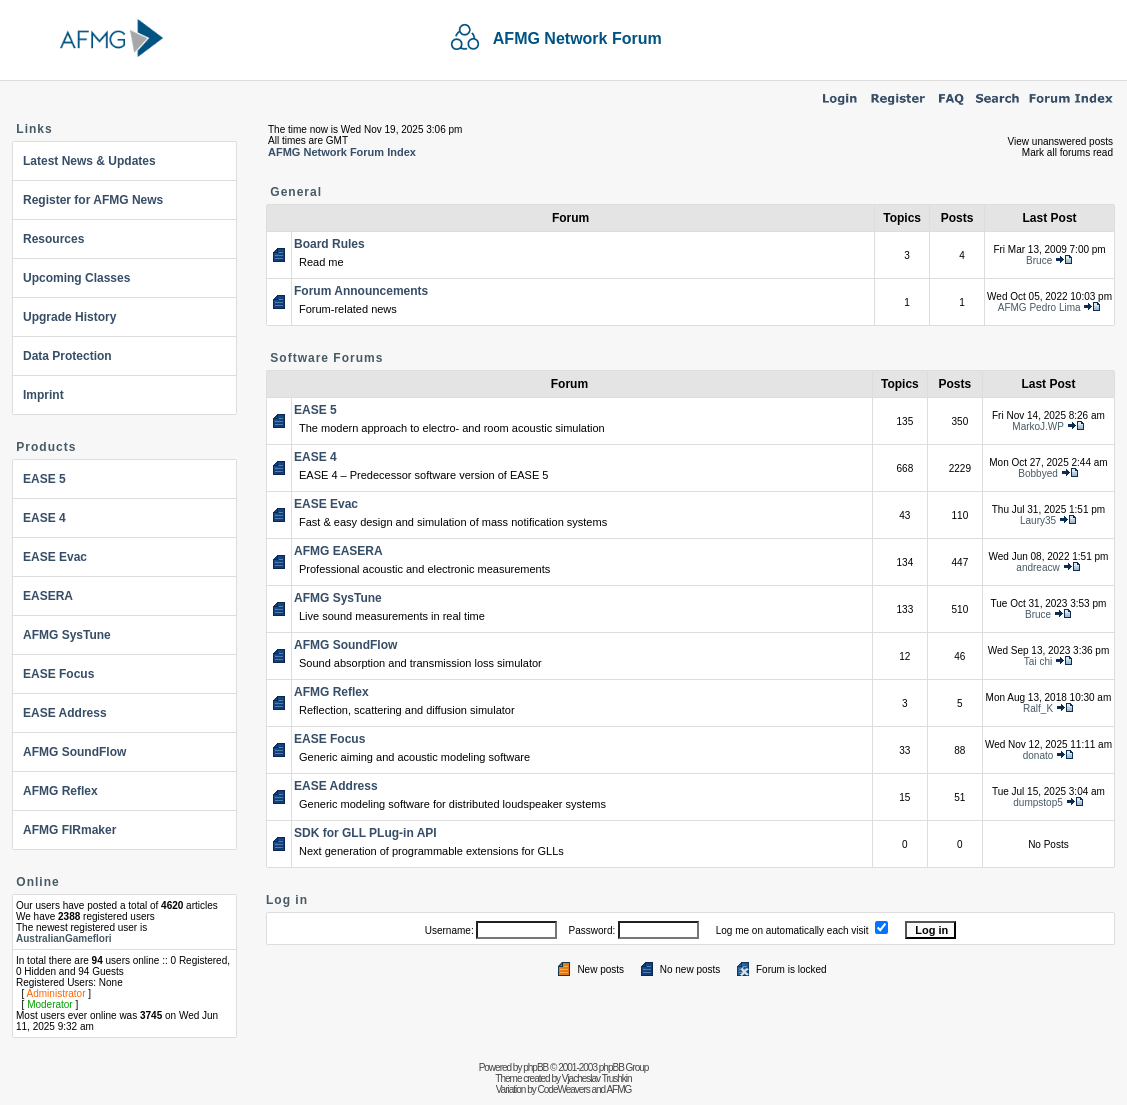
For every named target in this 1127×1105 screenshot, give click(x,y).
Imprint (43, 395)
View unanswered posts (1060, 141)
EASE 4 (44, 518)
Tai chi (1038, 661)
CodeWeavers (564, 1089)
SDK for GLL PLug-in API (365, 833)
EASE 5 (44, 479)
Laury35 (1038, 520)
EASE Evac (55, 557)
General (296, 192)
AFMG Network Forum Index (342, 152)
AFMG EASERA (338, 551)
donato (1038, 755)
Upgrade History (69, 317)
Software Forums (326, 358)
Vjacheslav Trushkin (597, 1078)
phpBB (535, 1067)
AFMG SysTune (67, 635)
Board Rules (329, 244)
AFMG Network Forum (577, 38)
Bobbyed (1037, 473)
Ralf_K (1038, 708)
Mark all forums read (1067, 152)
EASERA (48, 596)
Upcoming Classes (76, 278)
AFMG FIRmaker (69, 830)
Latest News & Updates (89, 161)
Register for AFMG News (93, 200)
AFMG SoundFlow (74, 752)
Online (37, 882)
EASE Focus (58, 674)
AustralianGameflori (64, 938)
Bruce (1039, 260)
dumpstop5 (1037, 802)
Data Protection (67, 356)
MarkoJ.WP (1038, 426)
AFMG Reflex (60, 791)
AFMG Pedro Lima (1039, 307)
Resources (53, 239)
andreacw (1037, 567)
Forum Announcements (361, 291)
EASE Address (65, 713)
